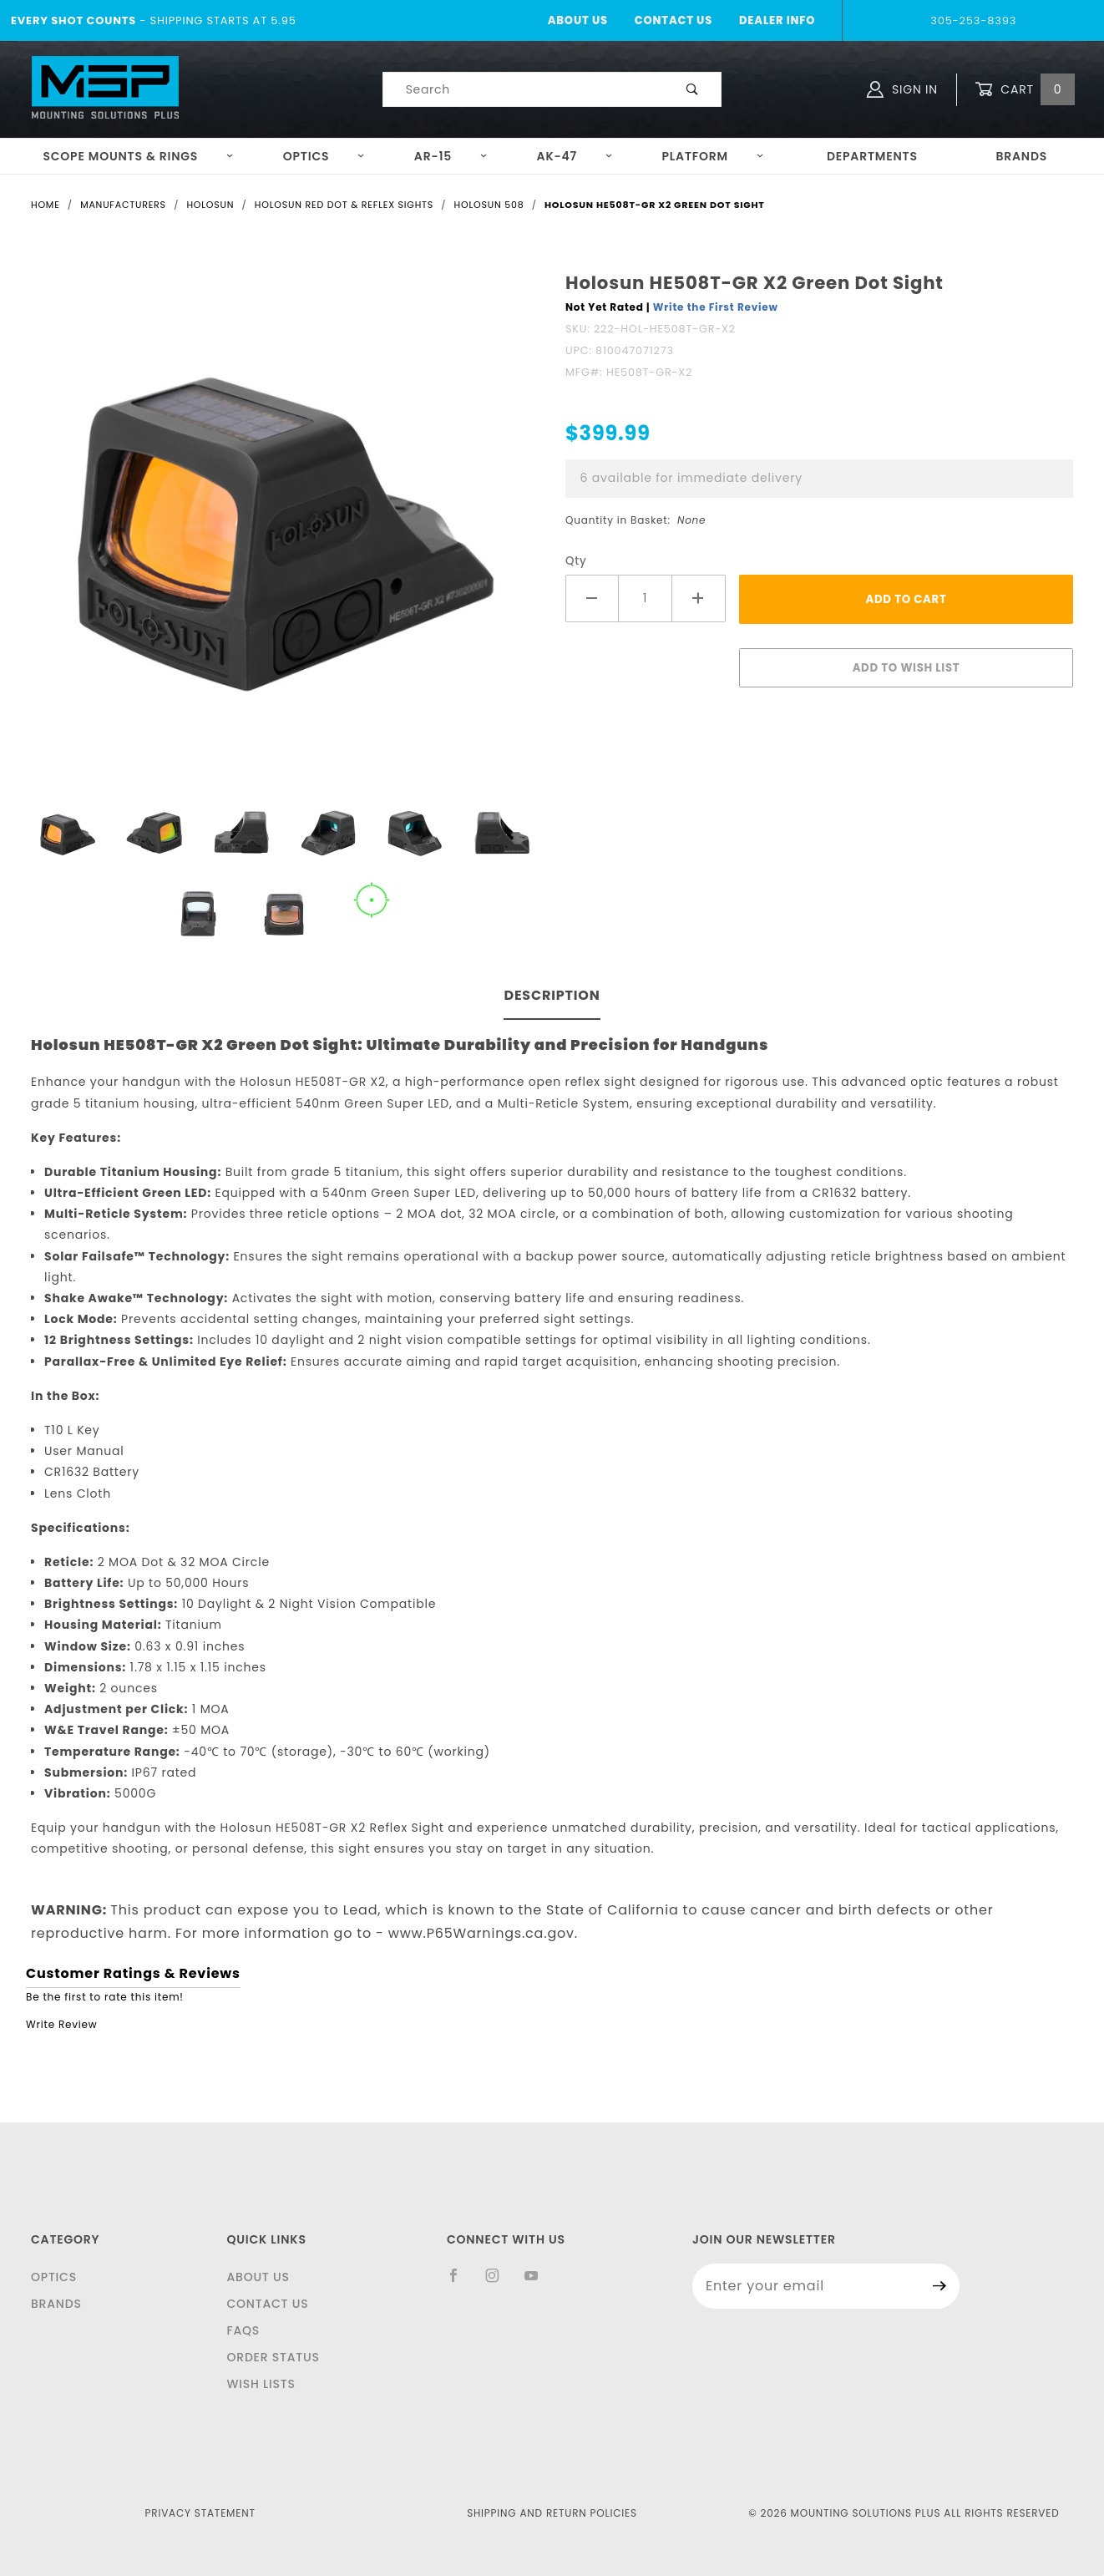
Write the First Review (715, 307)
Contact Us (673, 20)
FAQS (243, 2330)
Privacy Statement (200, 2513)
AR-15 (451, 156)
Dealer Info (777, 20)
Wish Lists (260, 2384)
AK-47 (575, 156)
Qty (576, 561)
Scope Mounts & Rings (138, 156)
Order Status (272, 2357)
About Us (578, 20)
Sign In (902, 89)
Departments (872, 156)
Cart (1025, 89)
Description (552, 995)
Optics (324, 156)
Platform (713, 156)
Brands (1021, 156)
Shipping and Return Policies (552, 2513)
